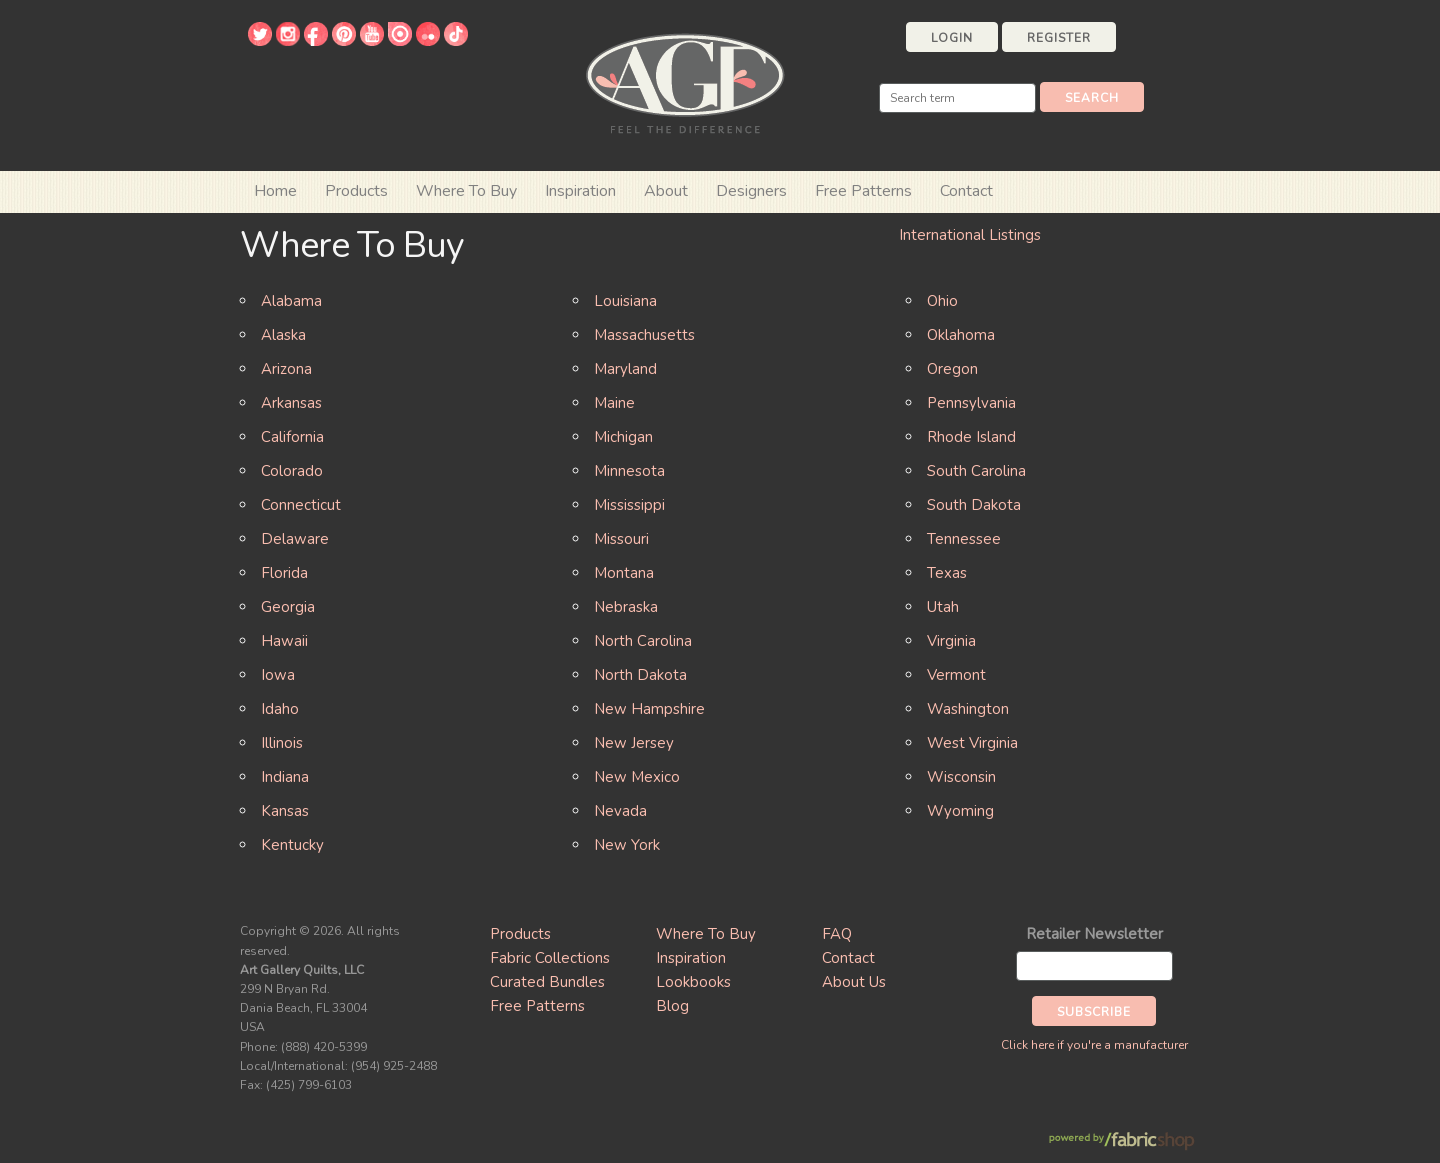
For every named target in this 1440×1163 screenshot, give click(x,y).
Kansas (285, 811)
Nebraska (626, 607)
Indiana (285, 777)
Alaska (283, 335)
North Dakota (640, 675)
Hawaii (284, 641)
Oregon (952, 369)
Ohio (942, 301)
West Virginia (972, 743)
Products (520, 934)
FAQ (837, 934)
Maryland (625, 369)
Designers (751, 191)
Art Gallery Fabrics (685, 81)
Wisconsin (961, 777)
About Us (854, 982)
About (666, 191)
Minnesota (629, 471)
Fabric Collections (550, 958)
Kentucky (292, 845)
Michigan (623, 437)
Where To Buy (706, 934)
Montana (624, 573)
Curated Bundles (547, 982)
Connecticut (301, 505)
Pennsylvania (971, 403)
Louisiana (625, 301)
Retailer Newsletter (1094, 934)
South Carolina (976, 471)
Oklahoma (961, 335)
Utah (943, 607)
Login (952, 38)
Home (275, 191)
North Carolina (643, 641)
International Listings (970, 235)
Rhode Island (971, 437)
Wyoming (960, 811)
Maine (614, 403)
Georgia (288, 607)
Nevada (620, 811)
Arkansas (291, 403)
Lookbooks (693, 982)
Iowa (278, 675)
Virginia (951, 641)
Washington (968, 709)
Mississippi (629, 505)
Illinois (282, 743)
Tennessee (964, 539)
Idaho (280, 709)
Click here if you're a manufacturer (1094, 1045)
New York (627, 845)
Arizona (286, 369)
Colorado (292, 471)
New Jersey (634, 743)
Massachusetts (644, 335)
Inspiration (580, 191)
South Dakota (974, 505)
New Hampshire (649, 709)
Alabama (291, 301)
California (292, 437)
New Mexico (637, 777)
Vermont (956, 675)
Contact (966, 191)
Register (1059, 38)
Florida (284, 573)
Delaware (295, 539)
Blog (672, 1006)
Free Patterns (863, 191)
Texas (947, 573)
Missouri (621, 539)
